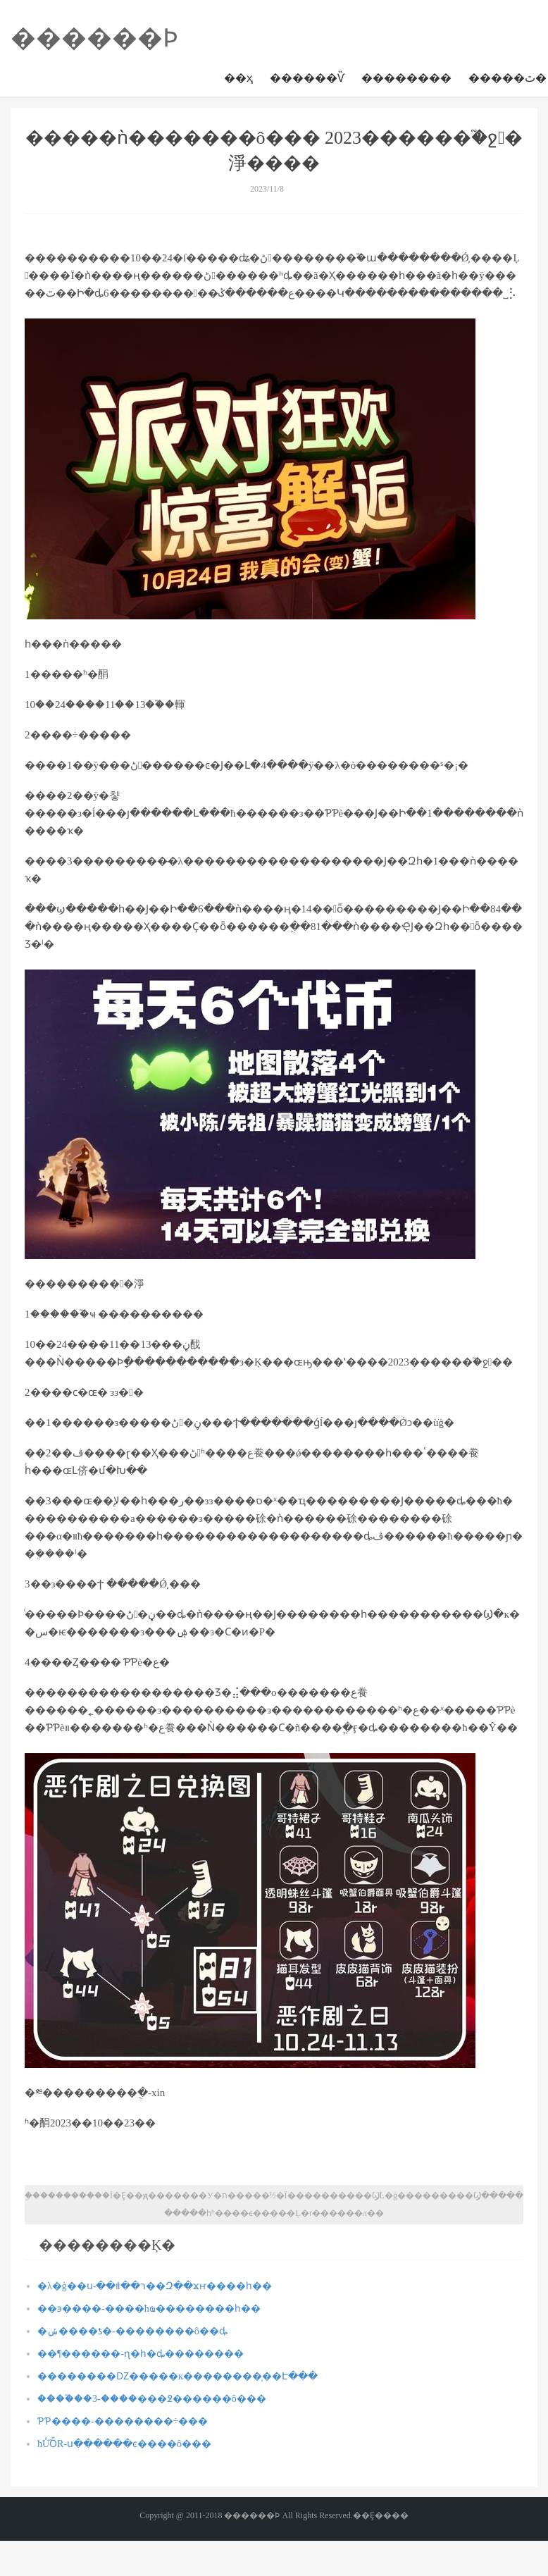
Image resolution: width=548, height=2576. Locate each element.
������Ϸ (94, 38)
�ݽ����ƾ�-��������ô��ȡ (132, 2331)
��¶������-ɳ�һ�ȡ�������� (140, 2353)
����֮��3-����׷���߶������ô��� (151, 2399)
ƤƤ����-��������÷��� (122, 2421)
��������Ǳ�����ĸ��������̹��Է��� (177, 2376)
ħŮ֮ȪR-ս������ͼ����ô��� (124, 2444)
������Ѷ (307, 78)
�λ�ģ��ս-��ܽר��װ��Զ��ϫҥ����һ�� (154, 2286)
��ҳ (238, 78)
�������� (406, 78)
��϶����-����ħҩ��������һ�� (149, 2308)
